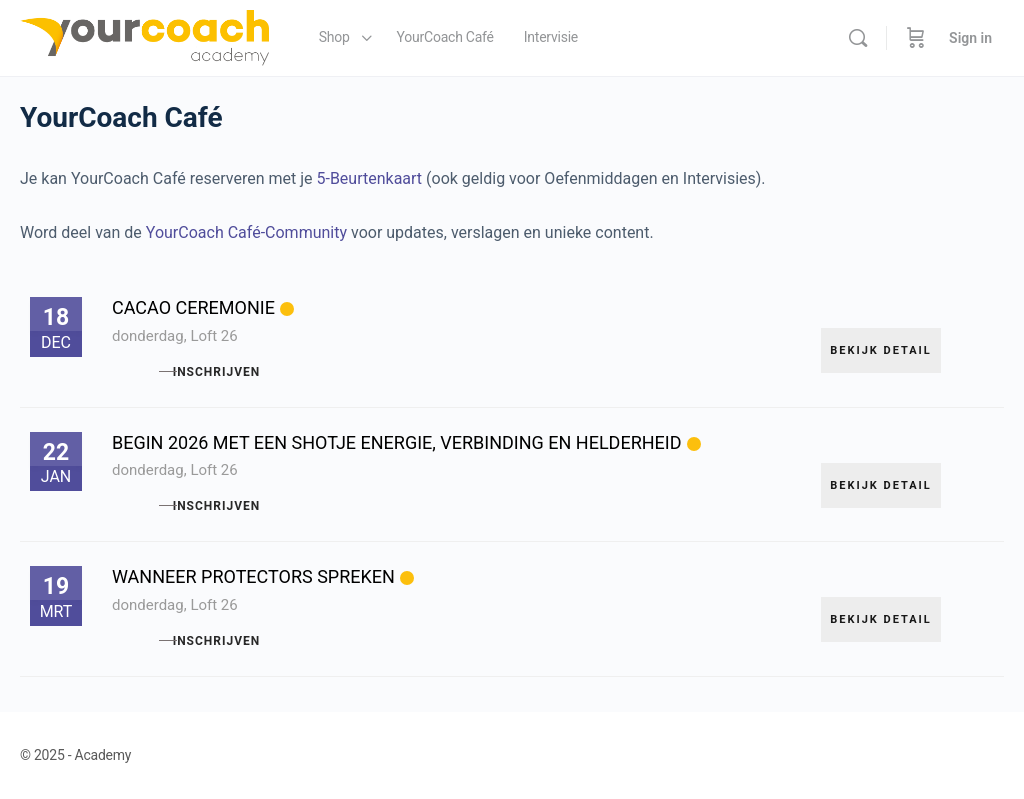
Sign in (970, 38)
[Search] (858, 38)
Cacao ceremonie (193, 307)
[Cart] (916, 38)
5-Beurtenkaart (369, 178)
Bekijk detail (881, 339)
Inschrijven (264, 372)
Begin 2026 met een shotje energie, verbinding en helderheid (397, 442)
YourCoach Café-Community (246, 232)
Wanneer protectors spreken (253, 576)
